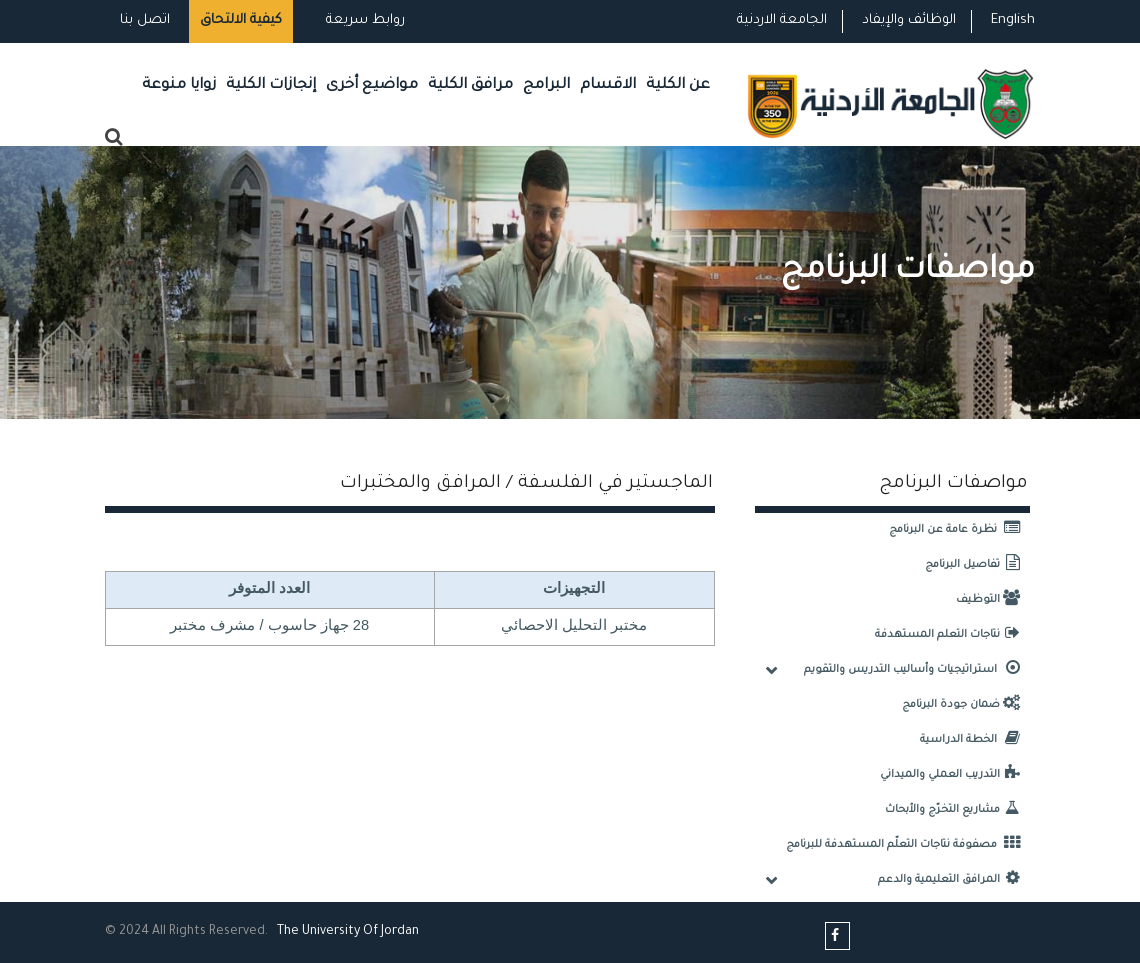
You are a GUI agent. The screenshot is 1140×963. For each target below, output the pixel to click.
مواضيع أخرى (372, 85)
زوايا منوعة (179, 85)
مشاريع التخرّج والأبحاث (957, 810)
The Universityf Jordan (348, 932)
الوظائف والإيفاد (909, 20)
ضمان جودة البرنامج (966, 705)
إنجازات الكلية (271, 85)
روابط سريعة (363, 20)
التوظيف (993, 600)
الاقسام (608, 85)
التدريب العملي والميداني (955, 775)
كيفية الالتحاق (241, 20)
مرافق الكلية (470, 85)
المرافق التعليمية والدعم (954, 880)
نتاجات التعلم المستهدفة (952, 635)
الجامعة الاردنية (782, 20)
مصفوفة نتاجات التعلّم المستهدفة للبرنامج (908, 845)
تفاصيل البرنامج (977, 565)
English (1013, 20)
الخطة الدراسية (975, 740)
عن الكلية (678, 85)
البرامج (546, 85)
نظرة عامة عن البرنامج (959, 530)
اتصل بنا (145, 20)
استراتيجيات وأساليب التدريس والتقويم (917, 670)
